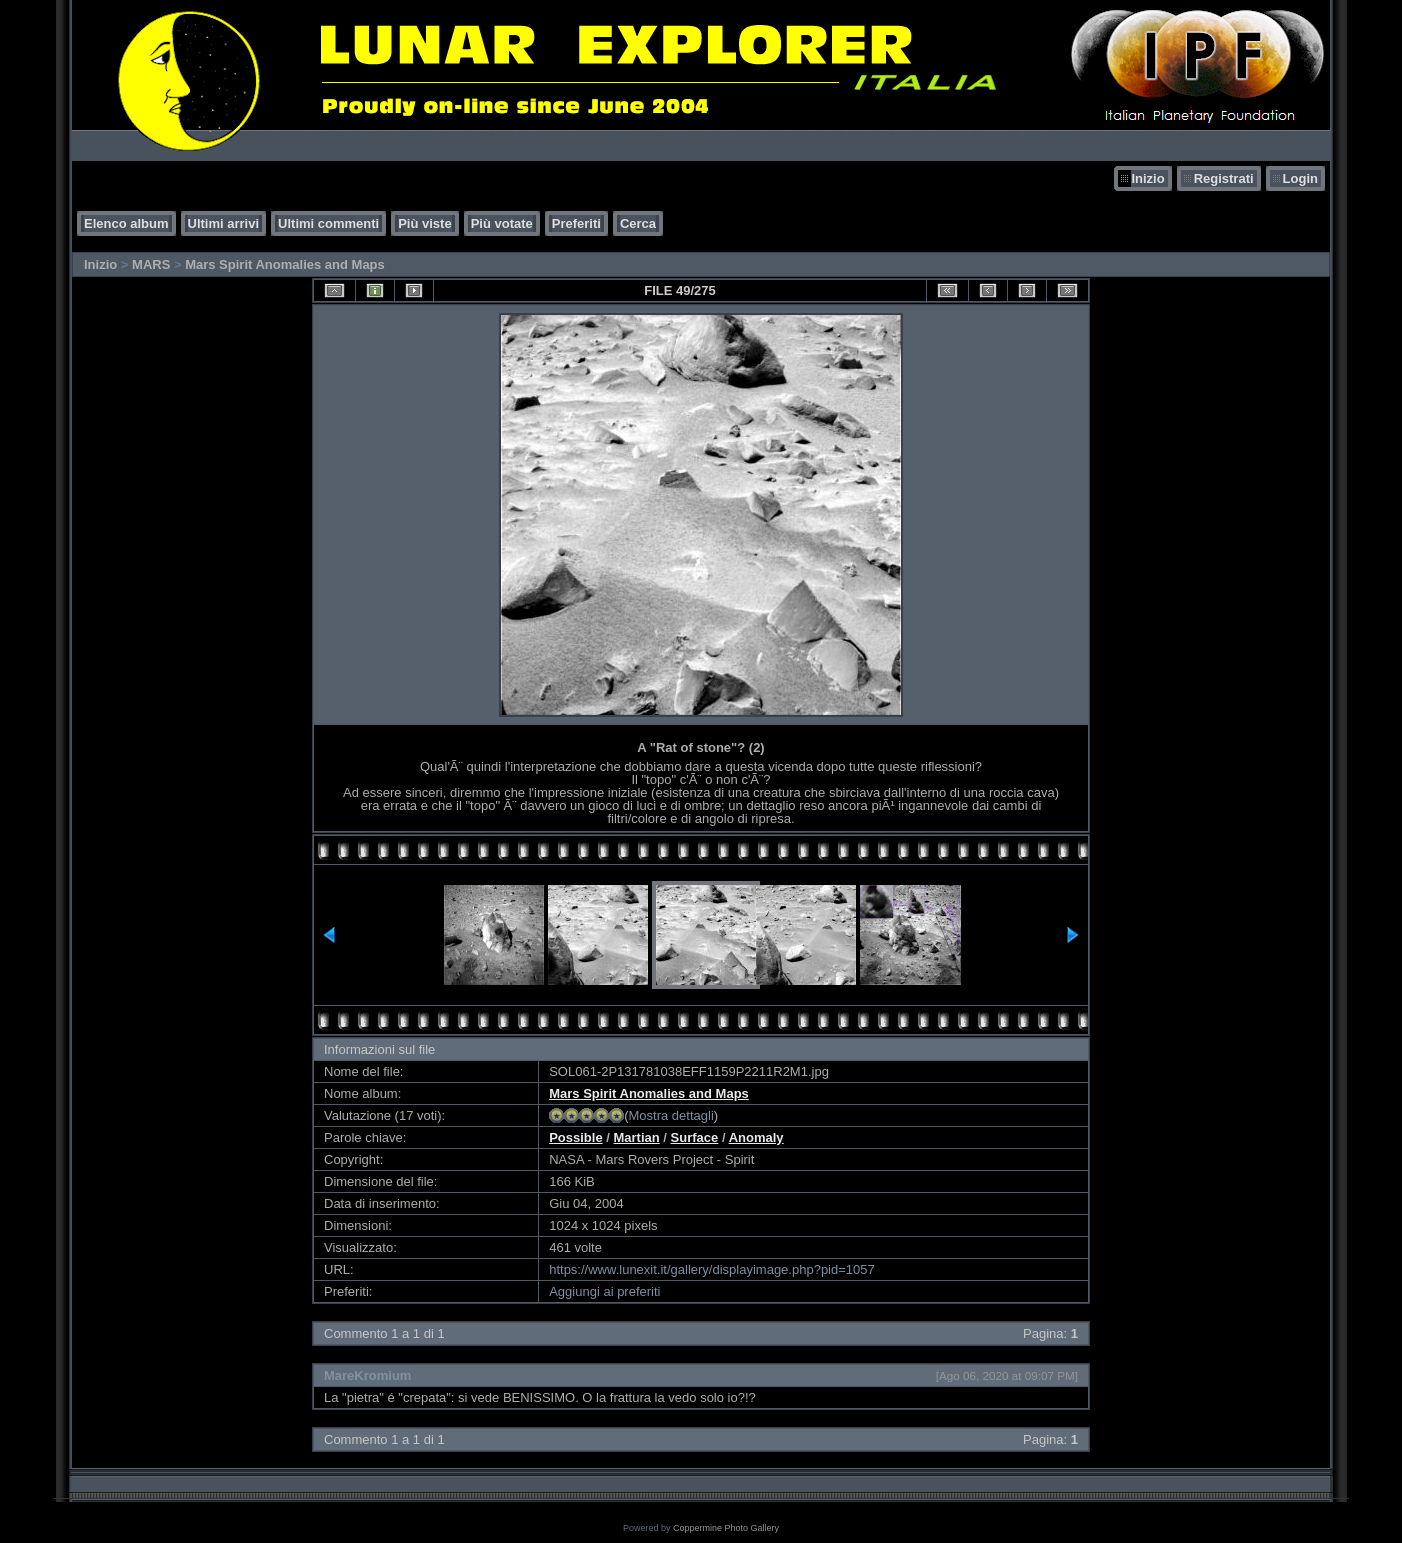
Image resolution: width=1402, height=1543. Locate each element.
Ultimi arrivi (224, 223)
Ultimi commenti (328, 223)
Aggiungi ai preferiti (604, 1291)
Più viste (424, 223)
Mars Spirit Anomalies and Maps (285, 264)
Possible (575, 1137)
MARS (151, 264)
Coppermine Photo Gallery (726, 1528)
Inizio (1147, 178)
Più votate (502, 223)
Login (1300, 178)
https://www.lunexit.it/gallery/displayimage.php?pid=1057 (712, 1269)
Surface (695, 1137)
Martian (637, 1137)
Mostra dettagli (671, 1115)
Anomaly (756, 1137)
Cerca (638, 223)
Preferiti (576, 223)
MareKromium (367, 1375)
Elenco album (126, 223)
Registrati (1224, 178)
